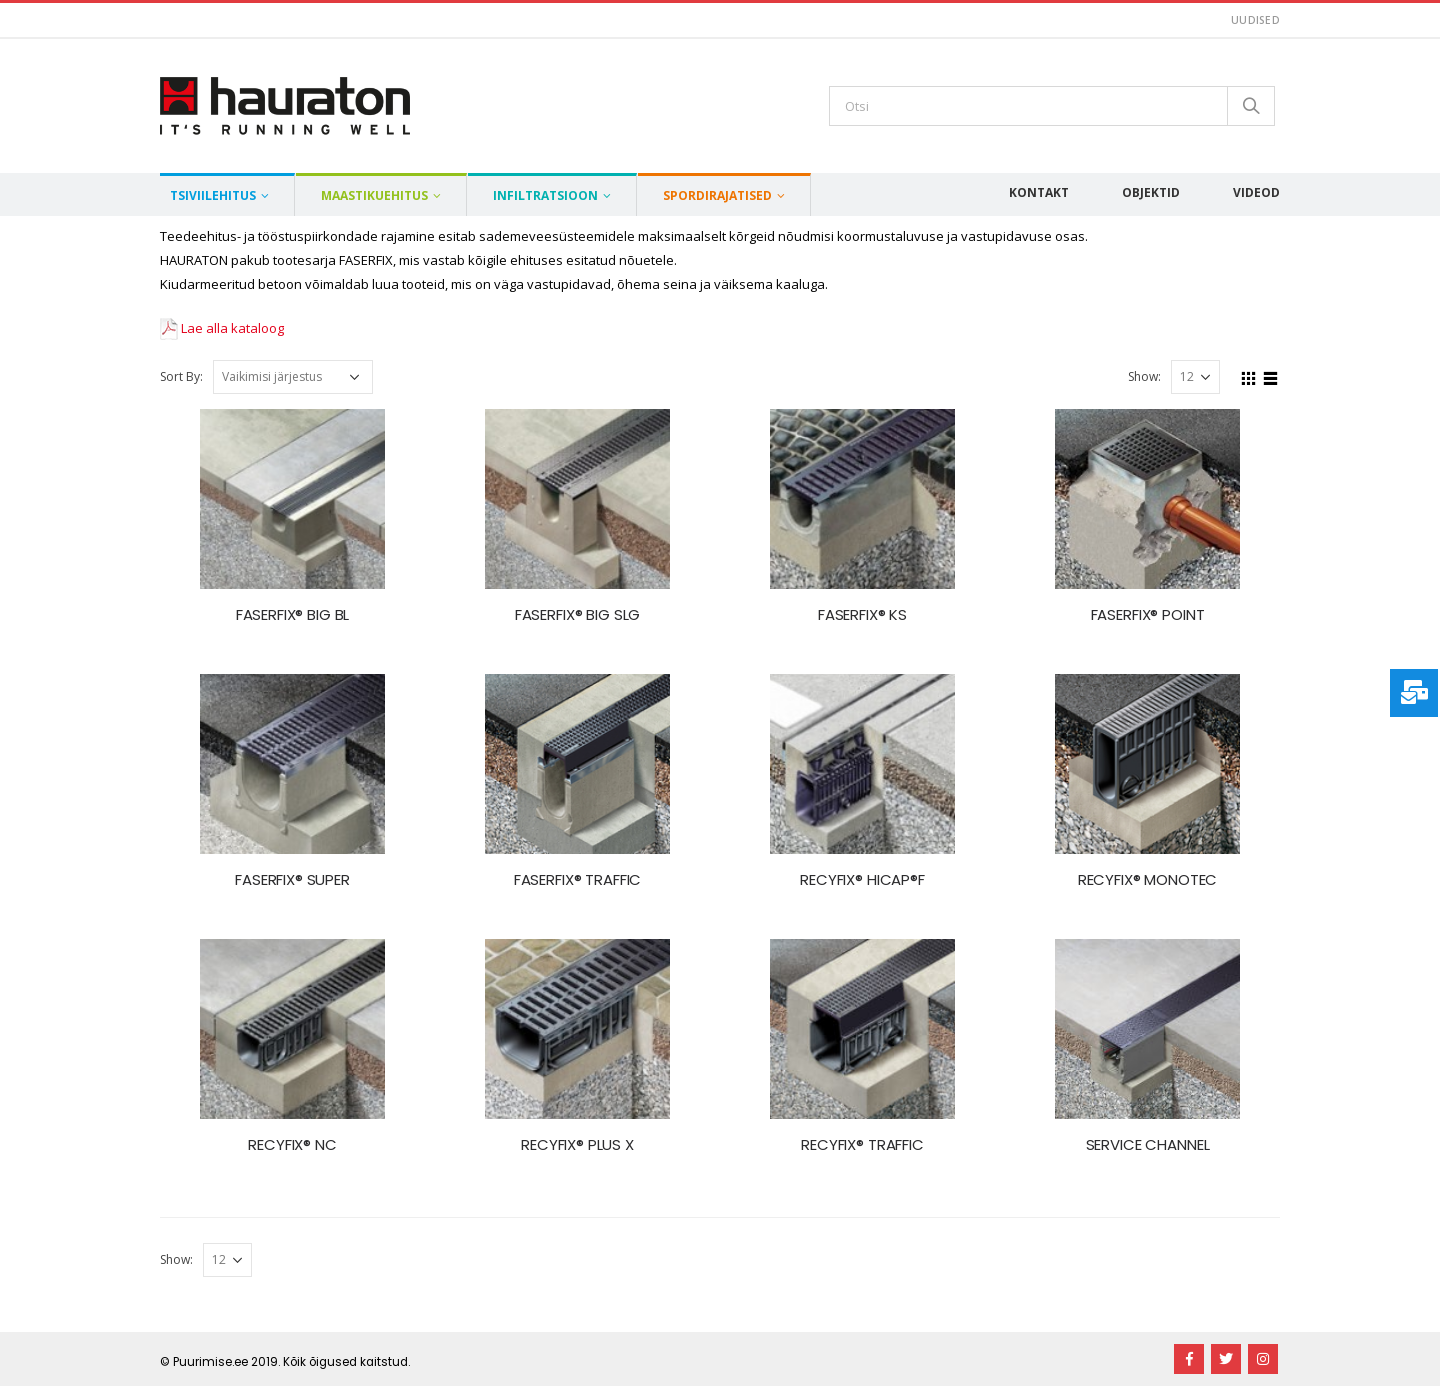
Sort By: (181, 376)
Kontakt (1039, 192)
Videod (1256, 192)
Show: (1144, 376)
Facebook (1189, 1359)
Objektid (1151, 192)
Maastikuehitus (374, 195)
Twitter (1226, 1359)
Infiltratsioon (545, 195)
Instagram (1263, 1359)
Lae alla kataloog (222, 328)
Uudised (1255, 20)
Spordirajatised (717, 195)
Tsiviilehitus (213, 195)
